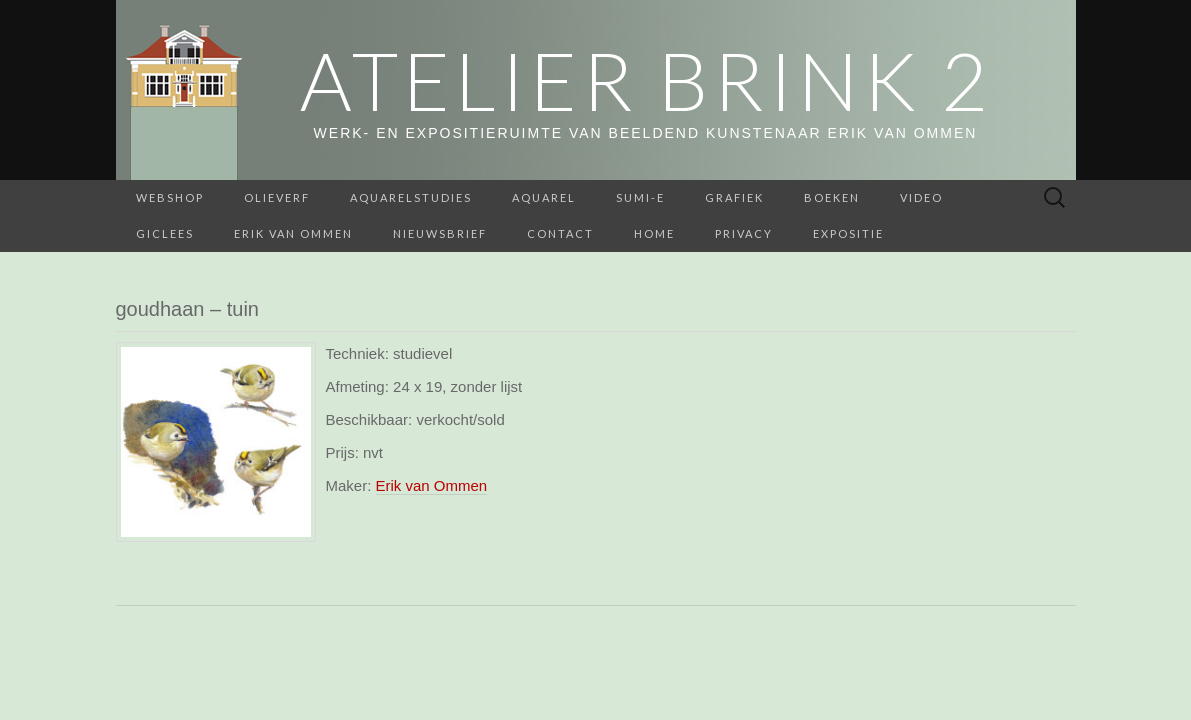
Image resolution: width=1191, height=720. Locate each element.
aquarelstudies (411, 197)
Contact (560, 233)
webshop (170, 197)
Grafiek (734, 197)
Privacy (744, 233)
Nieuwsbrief (440, 233)
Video (921, 197)
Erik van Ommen (293, 233)
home (654, 233)
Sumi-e (640, 197)
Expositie (848, 233)
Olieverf (277, 197)
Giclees (165, 233)
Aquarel (544, 197)
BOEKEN (832, 197)
